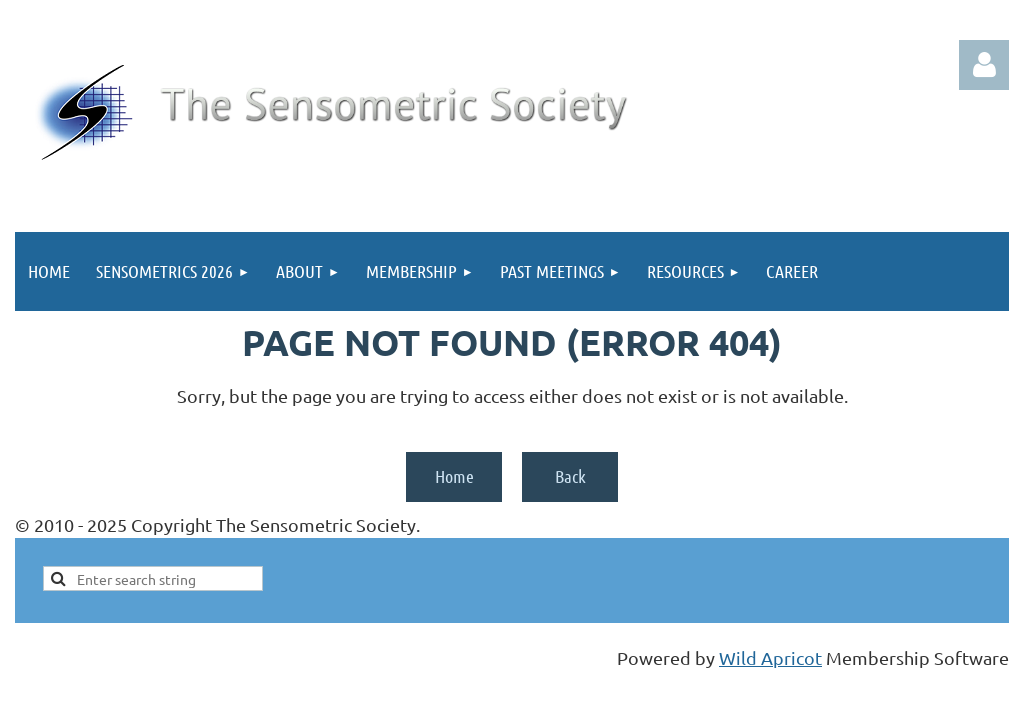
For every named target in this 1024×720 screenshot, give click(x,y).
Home (454, 476)
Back (570, 476)
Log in (984, 65)
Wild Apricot (770, 657)
